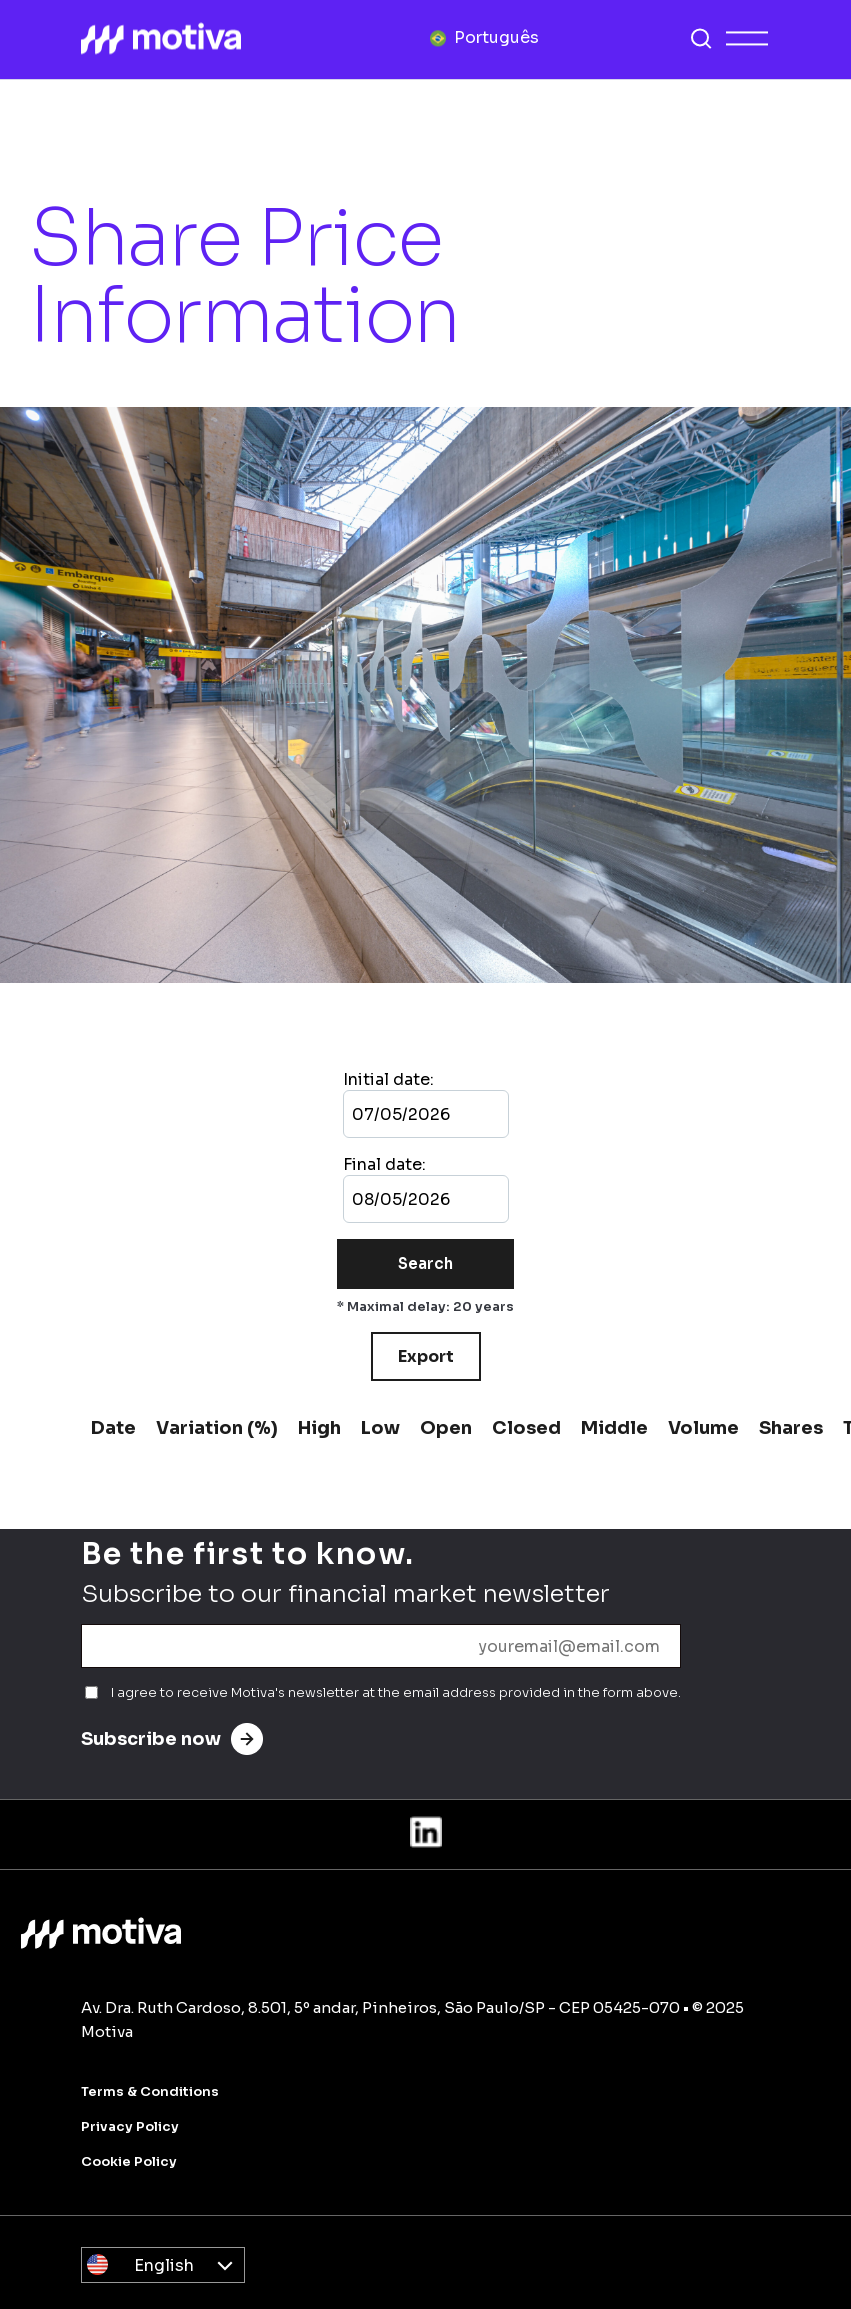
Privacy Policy (130, 2126)
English (164, 2265)
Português (496, 37)
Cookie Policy (129, 2161)
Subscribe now (172, 1739)
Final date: (384, 1164)
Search (425, 1263)
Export (426, 1356)
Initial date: (388, 1079)
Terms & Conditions (150, 2091)
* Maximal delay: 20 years (425, 1306)
